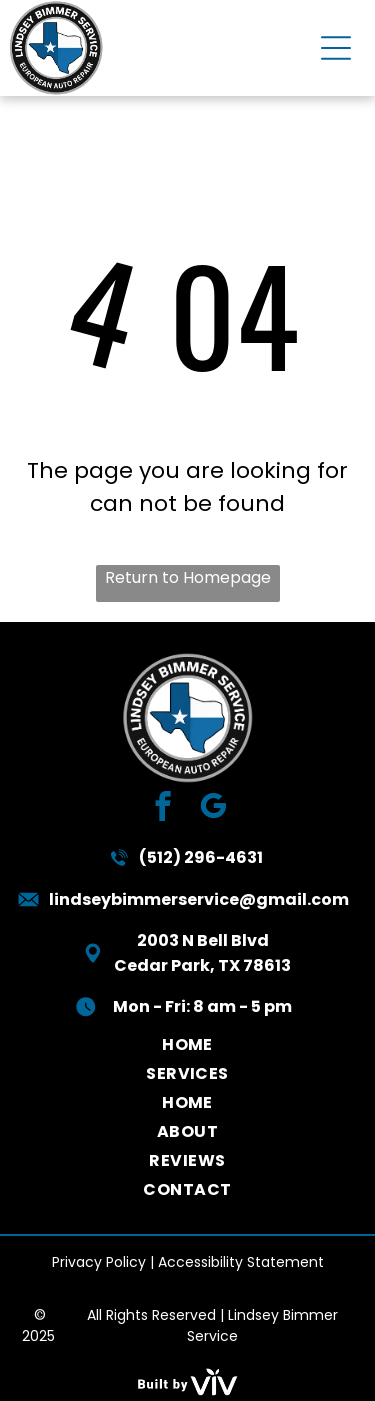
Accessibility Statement (241, 1262)
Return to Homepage (188, 577)
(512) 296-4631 (201, 857)
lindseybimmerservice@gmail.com (199, 899)
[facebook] (162, 809)
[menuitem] (187, 1044)
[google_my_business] (212, 809)
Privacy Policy (99, 1262)
